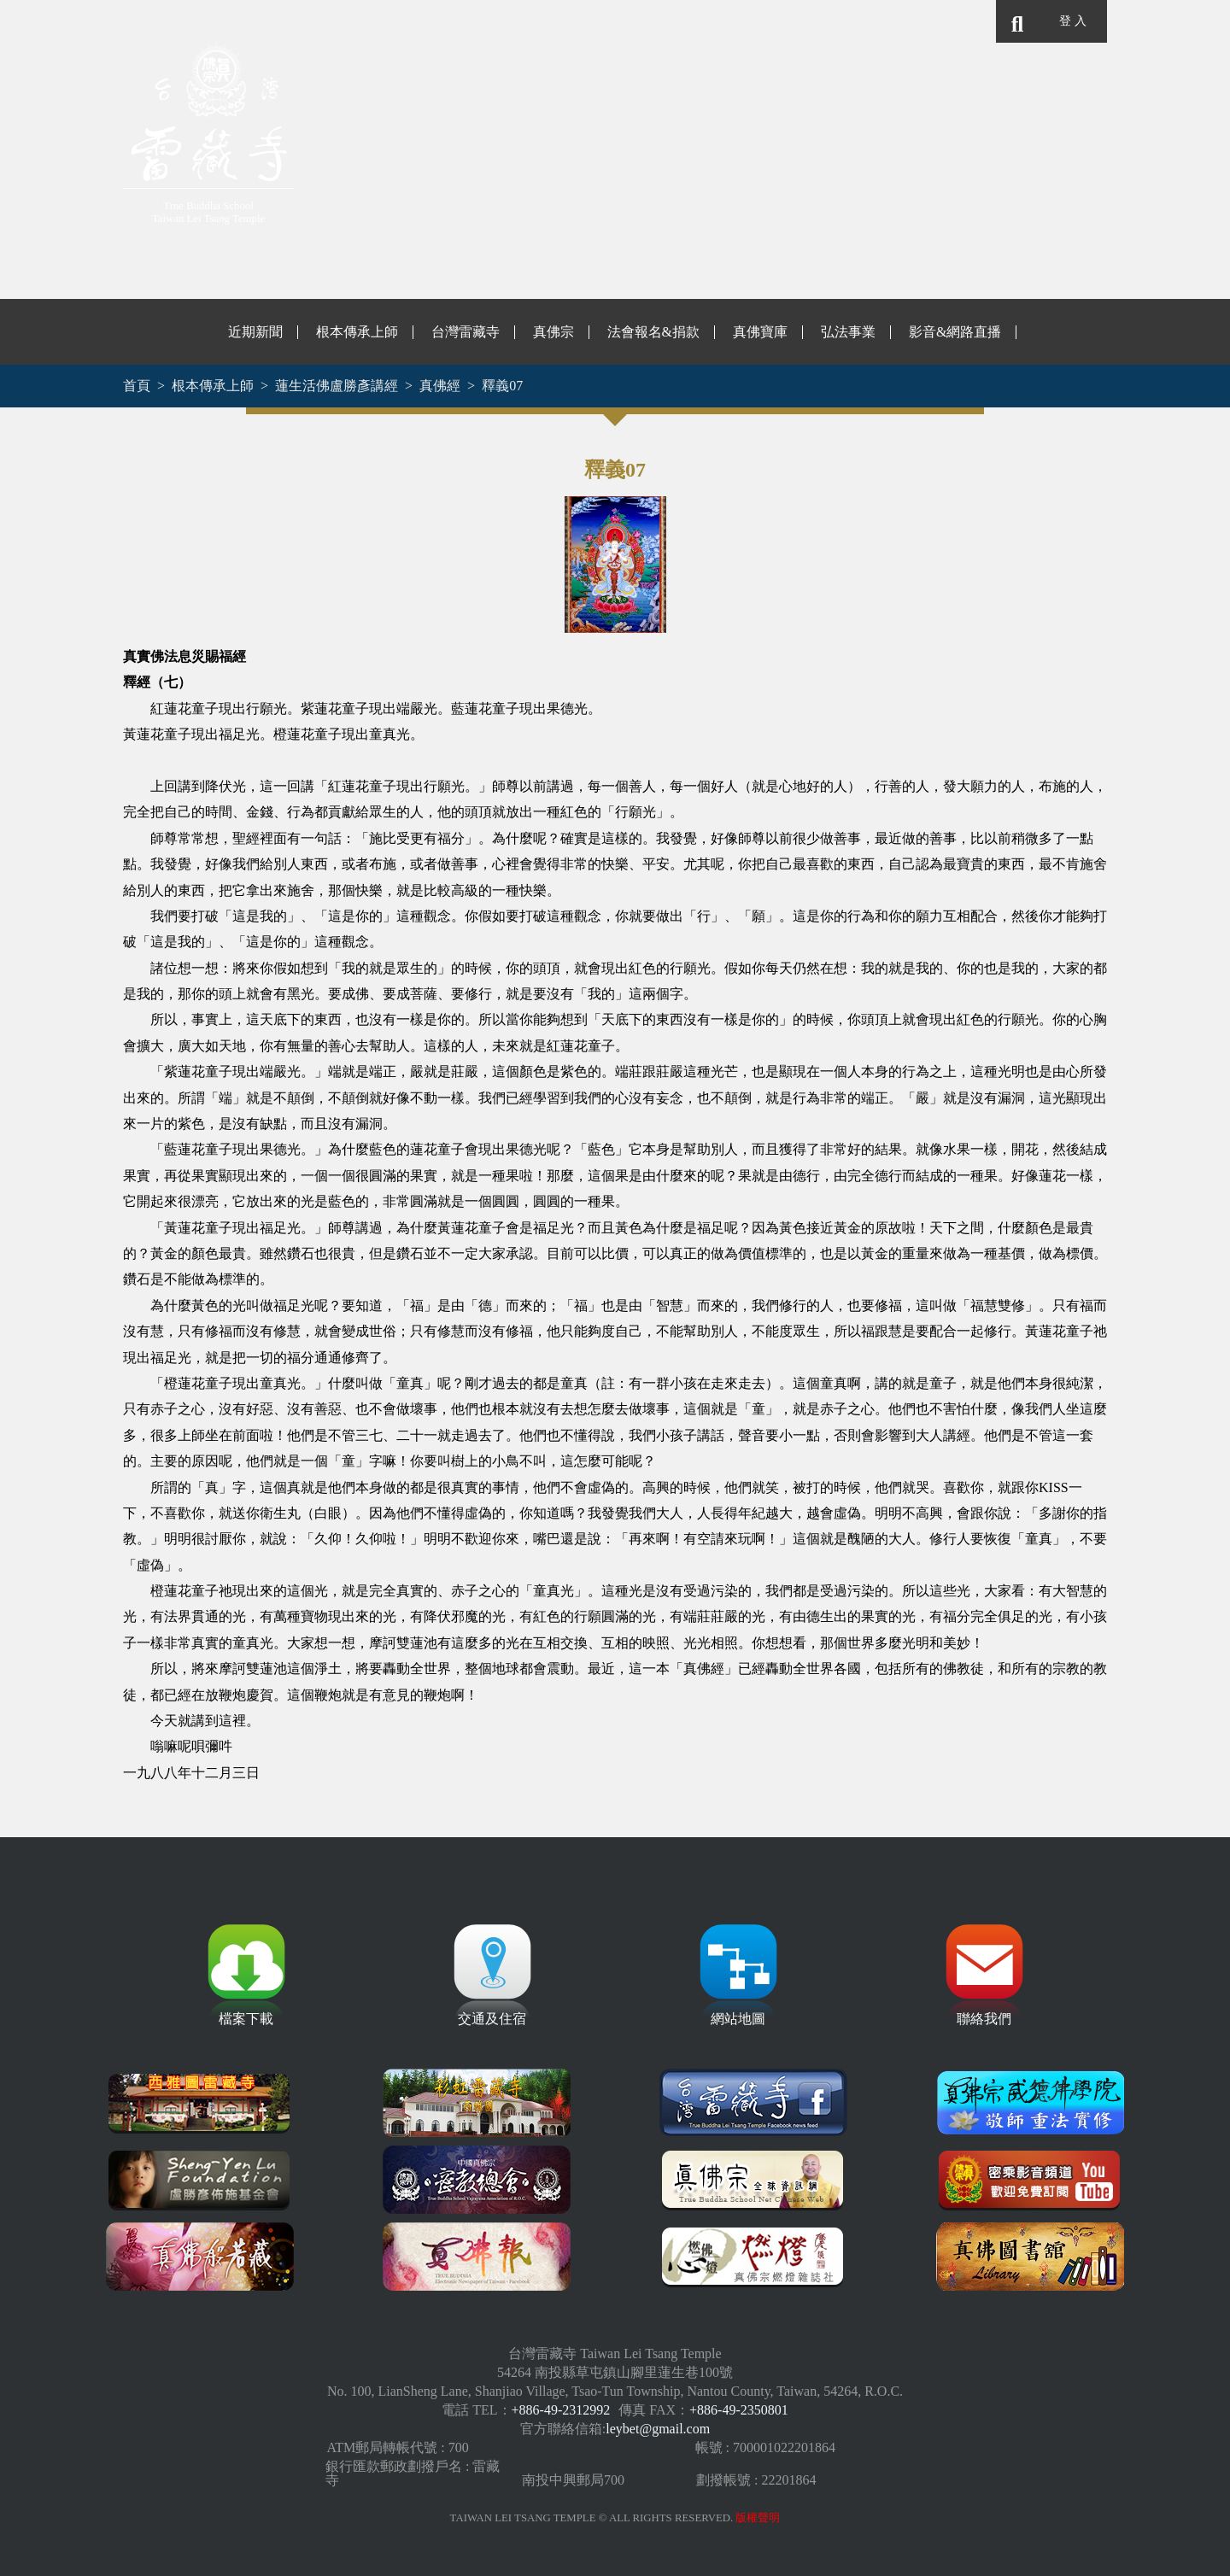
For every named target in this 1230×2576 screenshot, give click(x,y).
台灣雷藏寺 (465, 332)
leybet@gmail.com (658, 2428)
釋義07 (502, 385)
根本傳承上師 (357, 332)
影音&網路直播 (955, 332)
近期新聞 (255, 332)
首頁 (136, 385)
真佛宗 (553, 332)
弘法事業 (848, 332)
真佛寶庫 (760, 332)
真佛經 (439, 385)
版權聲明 (757, 2518)
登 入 (1072, 21)
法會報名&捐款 (653, 332)
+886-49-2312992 (561, 2410)
